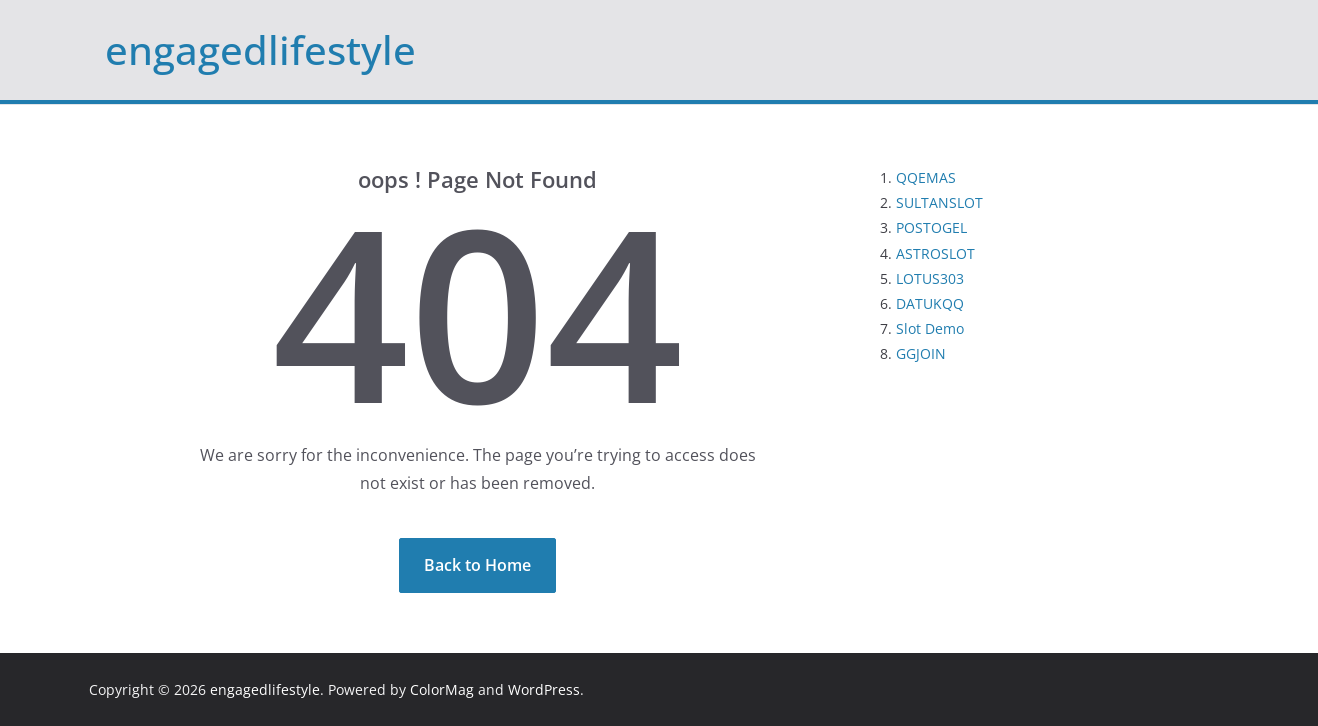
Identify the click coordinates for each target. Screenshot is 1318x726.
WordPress (544, 689)
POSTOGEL (931, 227)
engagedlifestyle (260, 49)
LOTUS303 (930, 278)
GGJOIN (921, 353)
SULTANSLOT (939, 202)
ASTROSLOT (935, 253)
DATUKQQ (930, 303)
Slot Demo (930, 328)
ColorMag (442, 689)
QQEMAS (926, 177)
